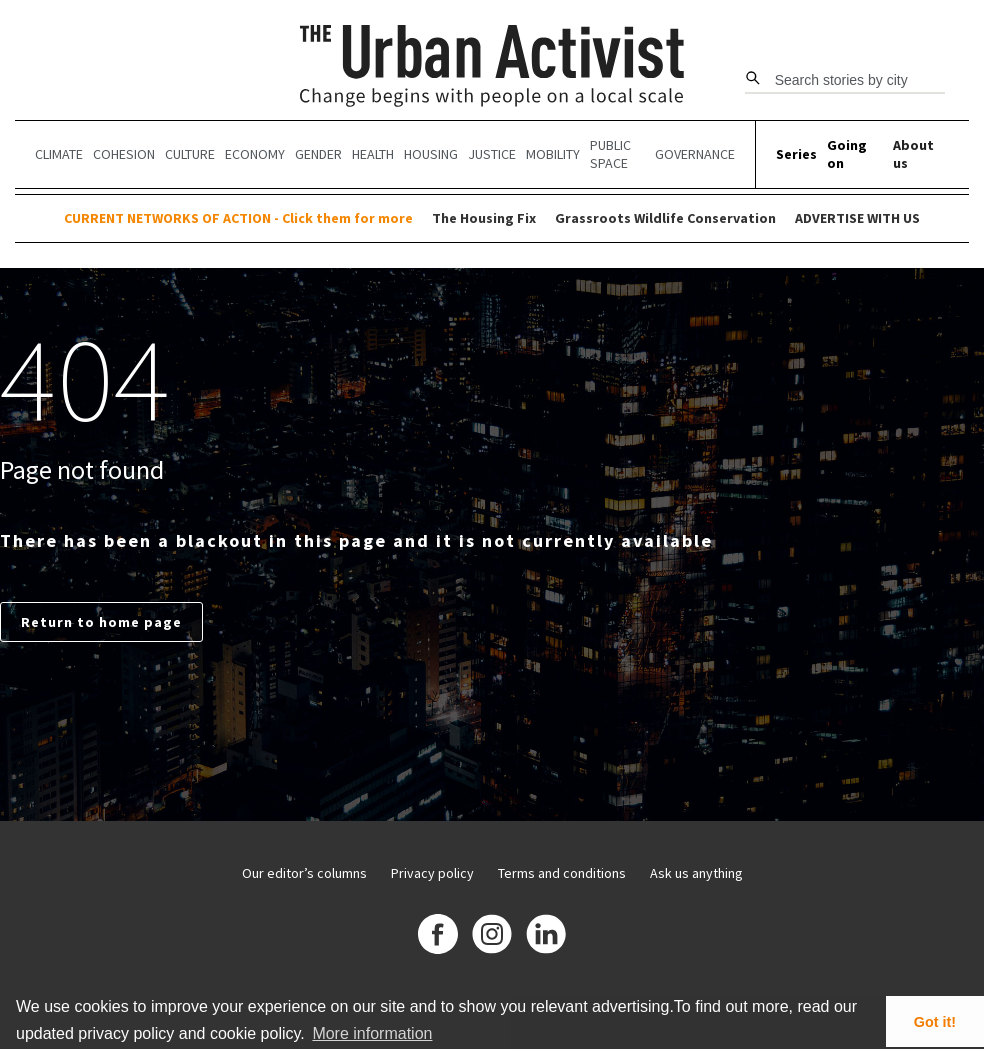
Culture (190, 154)
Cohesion (124, 154)
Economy (255, 154)
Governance (695, 154)
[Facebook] (438, 937)
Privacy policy (432, 873)
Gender (318, 154)
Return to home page (101, 622)
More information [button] (372, 1033)
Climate (59, 154)
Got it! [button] (935, 1022)
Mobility (553, 154)
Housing (431, 154)
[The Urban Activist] (492, 67)
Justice (492, 154)
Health (373, 154)
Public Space (610, 154)
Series (796, 154)
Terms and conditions (562, 873)
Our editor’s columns (304, 873)
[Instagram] (492, 937)
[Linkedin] (546, 937)
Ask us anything (696, 873)
